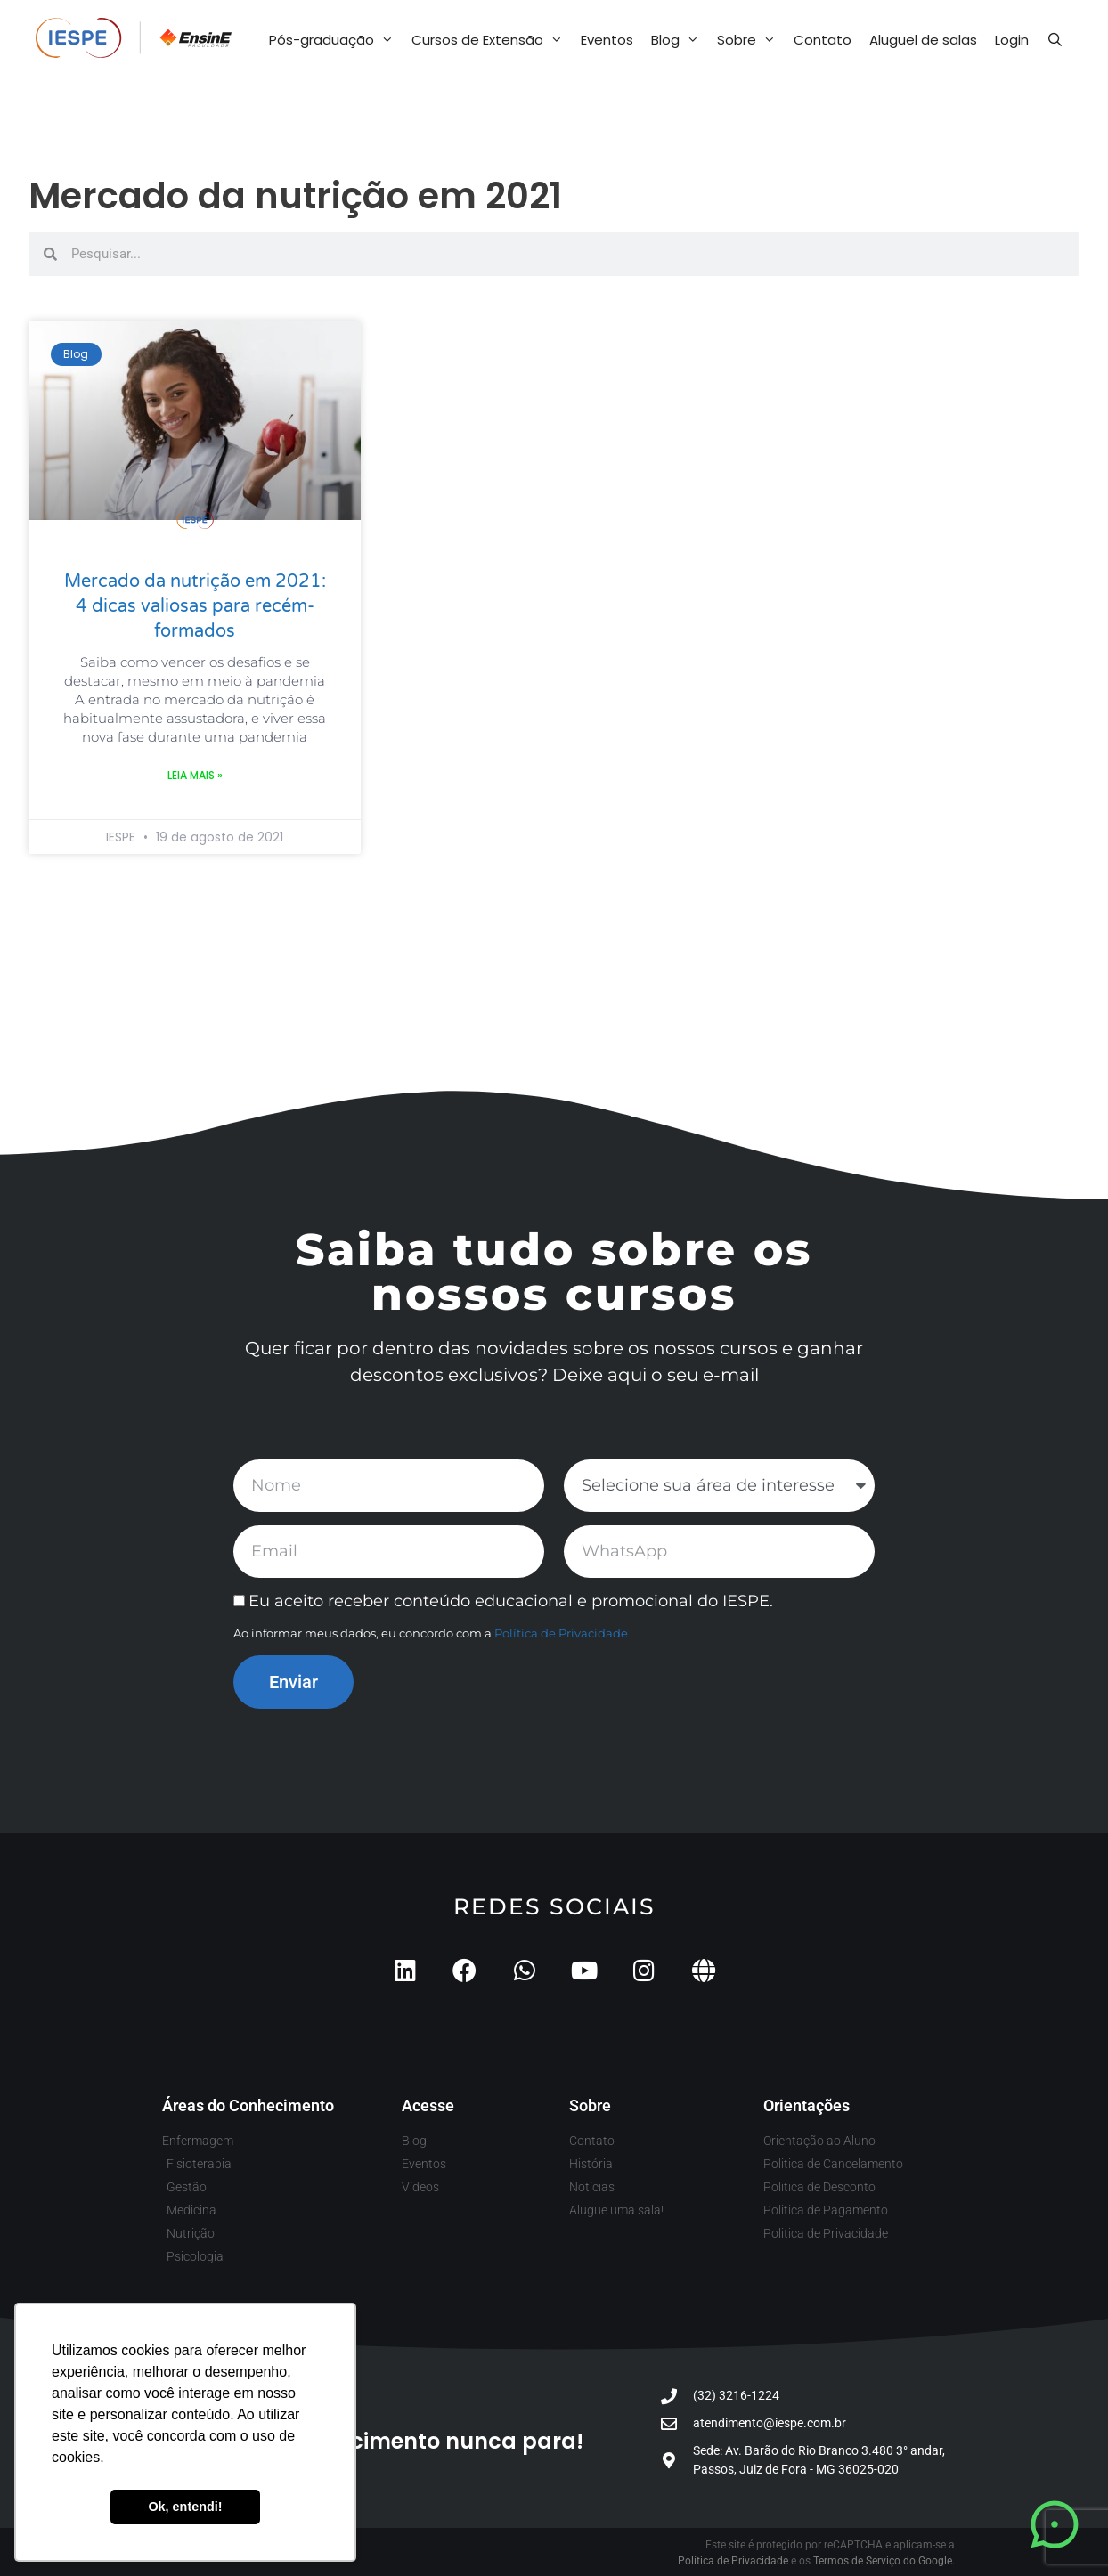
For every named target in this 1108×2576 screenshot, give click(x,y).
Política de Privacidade (561, 1633)
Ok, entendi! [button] (185, 2506)
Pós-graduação (336, 40)
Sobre (751, 40)
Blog (679, 40)
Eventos (607, 39)
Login (1012, 39)
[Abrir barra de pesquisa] (1055, 40)
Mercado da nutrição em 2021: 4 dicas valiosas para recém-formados (195, 606)
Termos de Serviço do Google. (884, 2561)
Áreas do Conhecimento (248, 2105)
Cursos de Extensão (491, 40)
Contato (822, 39)
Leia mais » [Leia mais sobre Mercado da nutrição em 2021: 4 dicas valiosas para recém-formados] (195, 775)
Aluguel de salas (923, 39)
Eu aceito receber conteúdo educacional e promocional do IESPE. (510, 1601)
